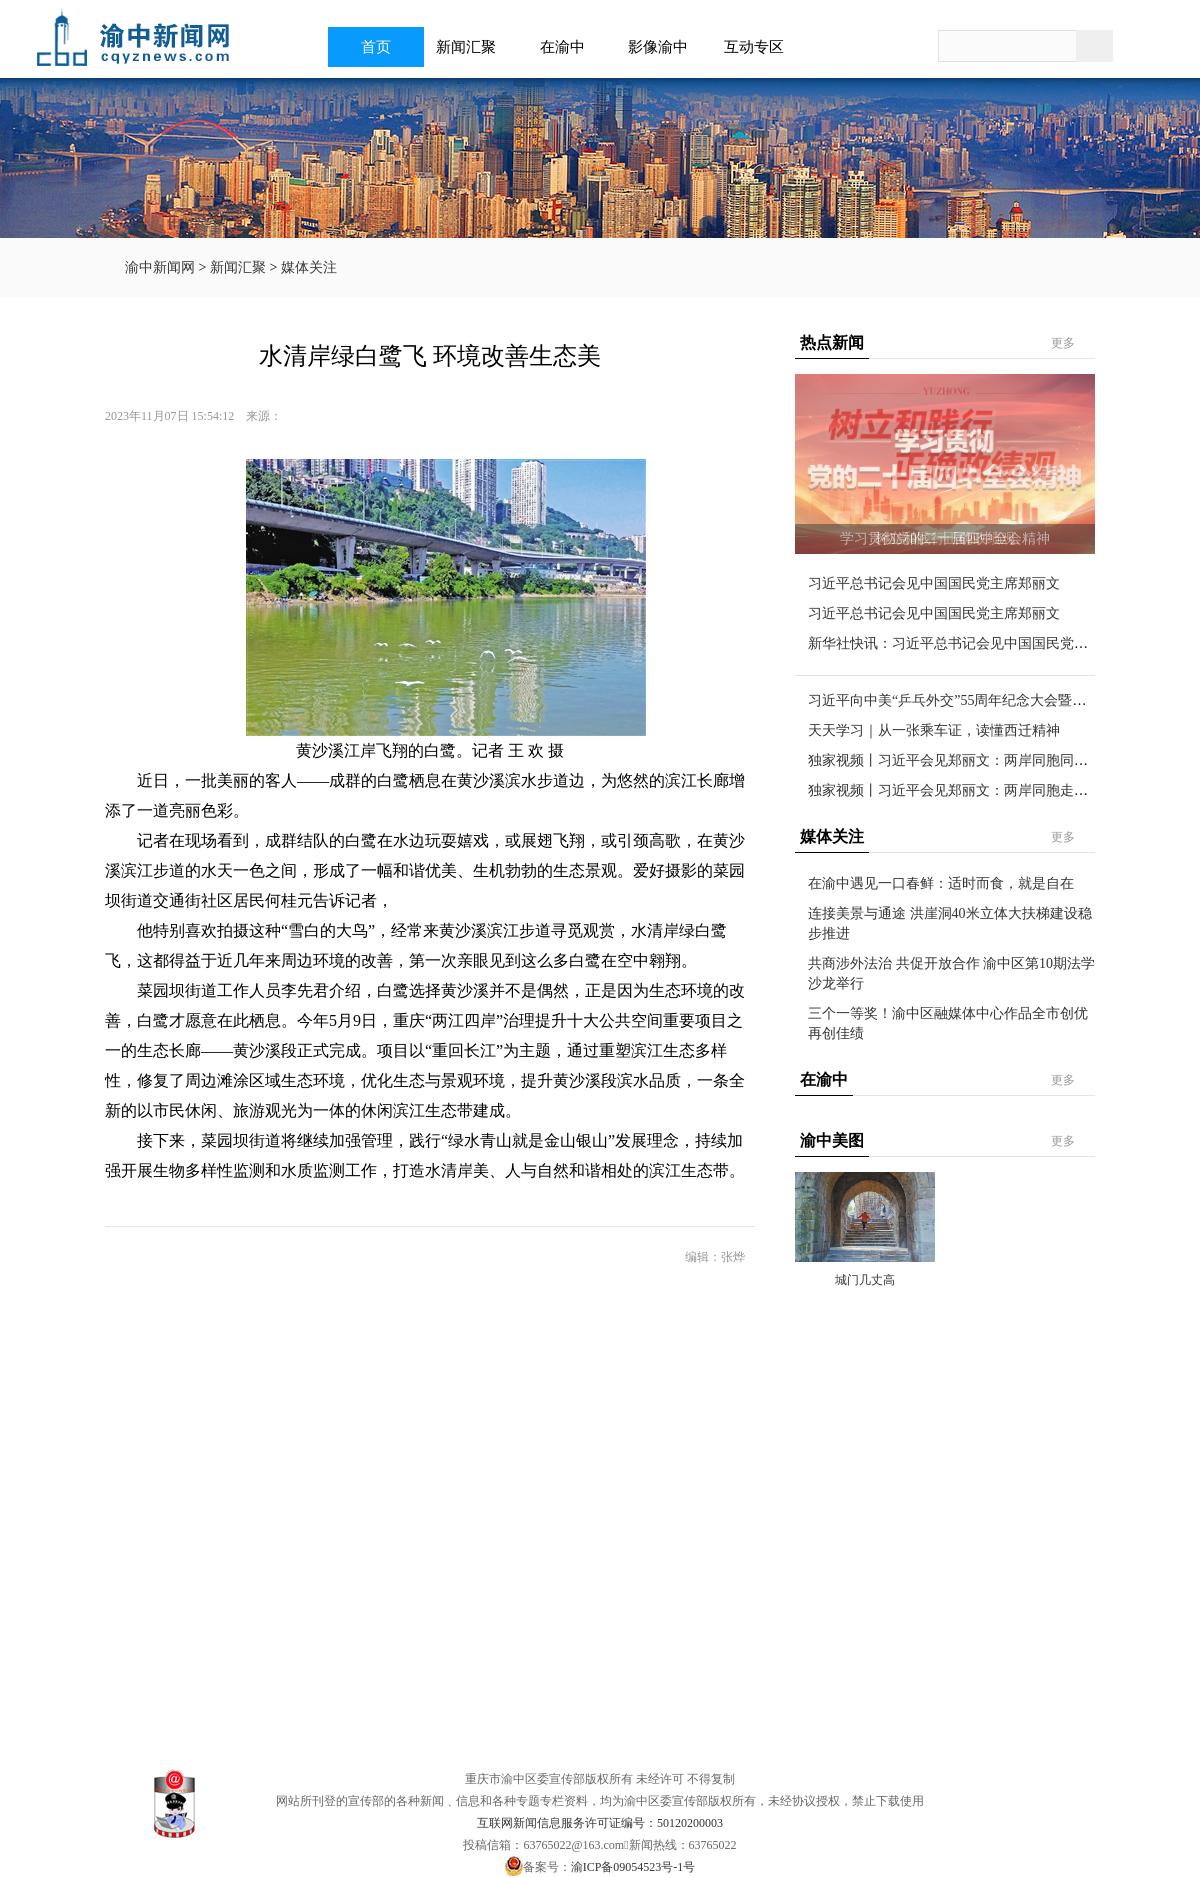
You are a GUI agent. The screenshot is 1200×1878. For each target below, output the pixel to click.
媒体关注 (309, 267)
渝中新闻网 (160, 267)
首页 (376, 47)
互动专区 (760, 47)
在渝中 (568, 47)
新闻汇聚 (472, 47)
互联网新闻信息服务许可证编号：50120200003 (600, 1823)
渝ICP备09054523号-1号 (633, 1867)
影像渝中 (664, 47)
